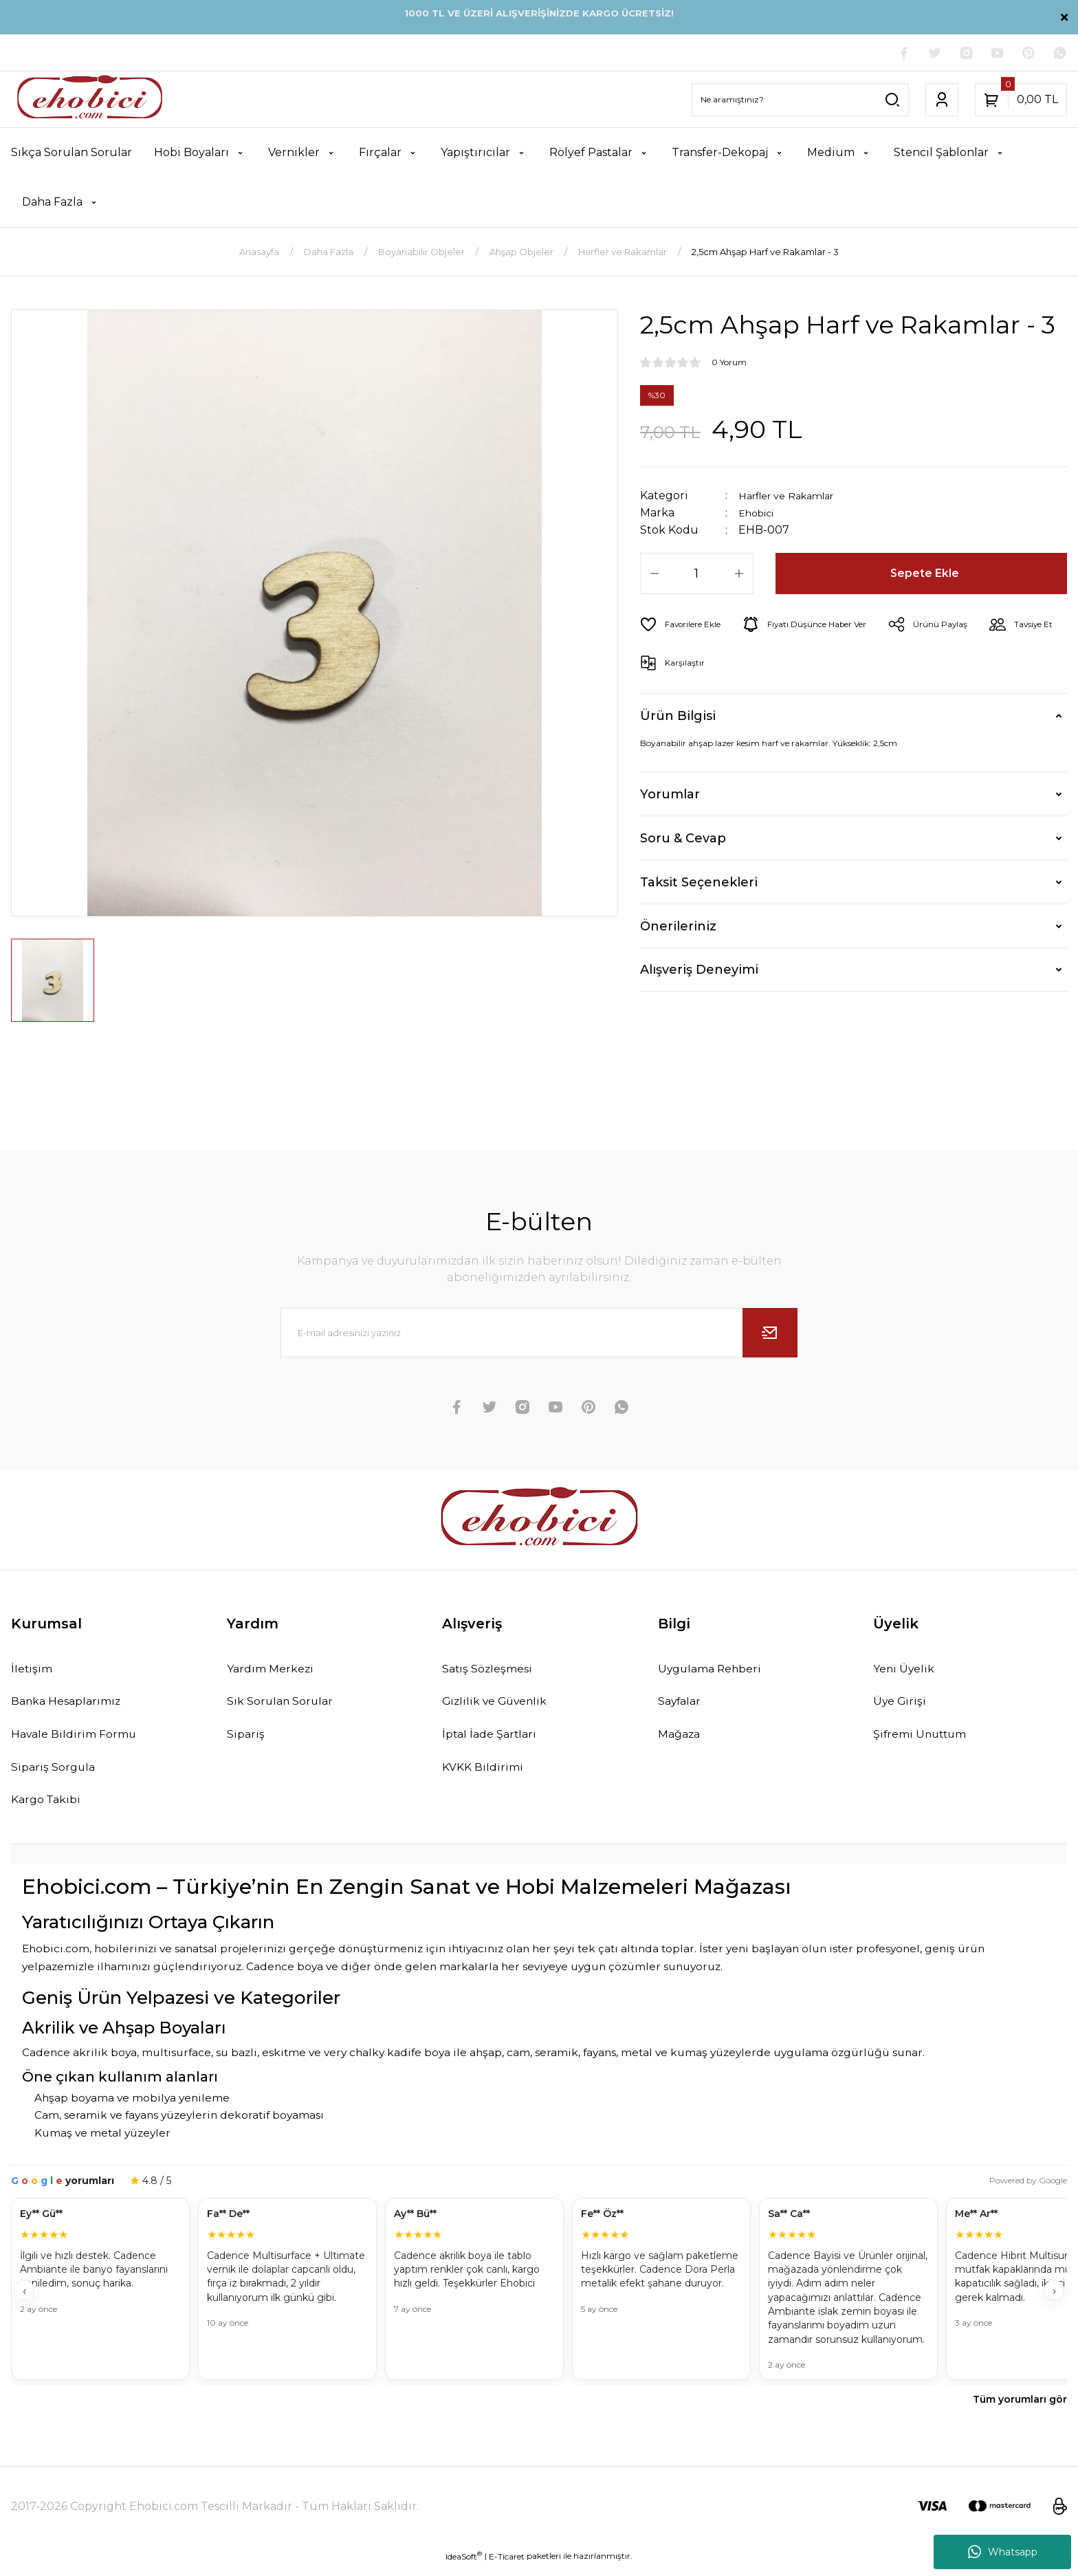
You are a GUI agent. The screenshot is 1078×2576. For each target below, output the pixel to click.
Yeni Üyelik (907, 1671)
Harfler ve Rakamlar (793, 497)
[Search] (800, 101)
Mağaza (682, 1740)
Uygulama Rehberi (716, 1671)
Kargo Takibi (50, 1809)
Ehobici (759, 514)
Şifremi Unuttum (925, 1740)
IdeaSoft (464, 2565)
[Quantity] (696, 576)
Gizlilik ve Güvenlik (501, 1706)
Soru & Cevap (683, 839)
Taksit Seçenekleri (699, 883)
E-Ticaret (507, 2566)
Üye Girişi (902, 1706)
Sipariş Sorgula (57, 1774)
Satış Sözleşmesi (493, 1671)
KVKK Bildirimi (487, 1774)
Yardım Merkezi (275, 1671)
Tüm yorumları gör (1020, 2409)
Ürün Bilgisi (678, 717)
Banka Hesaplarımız (73, 1706)
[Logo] (89, 101)
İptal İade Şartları (494, 1740)
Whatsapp (1002, 2551)
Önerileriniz (678, 927)
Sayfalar (682, 1706)
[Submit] (770, 1335)
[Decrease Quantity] (654, 576)
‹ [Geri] (24, 2300)
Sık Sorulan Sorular (285, 1706)
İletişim (33, 1671)
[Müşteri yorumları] (539, 2300)
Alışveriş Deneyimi (699, 971)
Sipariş (247, 1740)
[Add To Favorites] (686, 626)
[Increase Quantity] (739, 576)
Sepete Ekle (926, 575)
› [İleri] (1054, 2300)
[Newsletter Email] (539, 1335)
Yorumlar (670, 795)
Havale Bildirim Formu (81, 1740)
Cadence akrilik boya (79, 2062)
